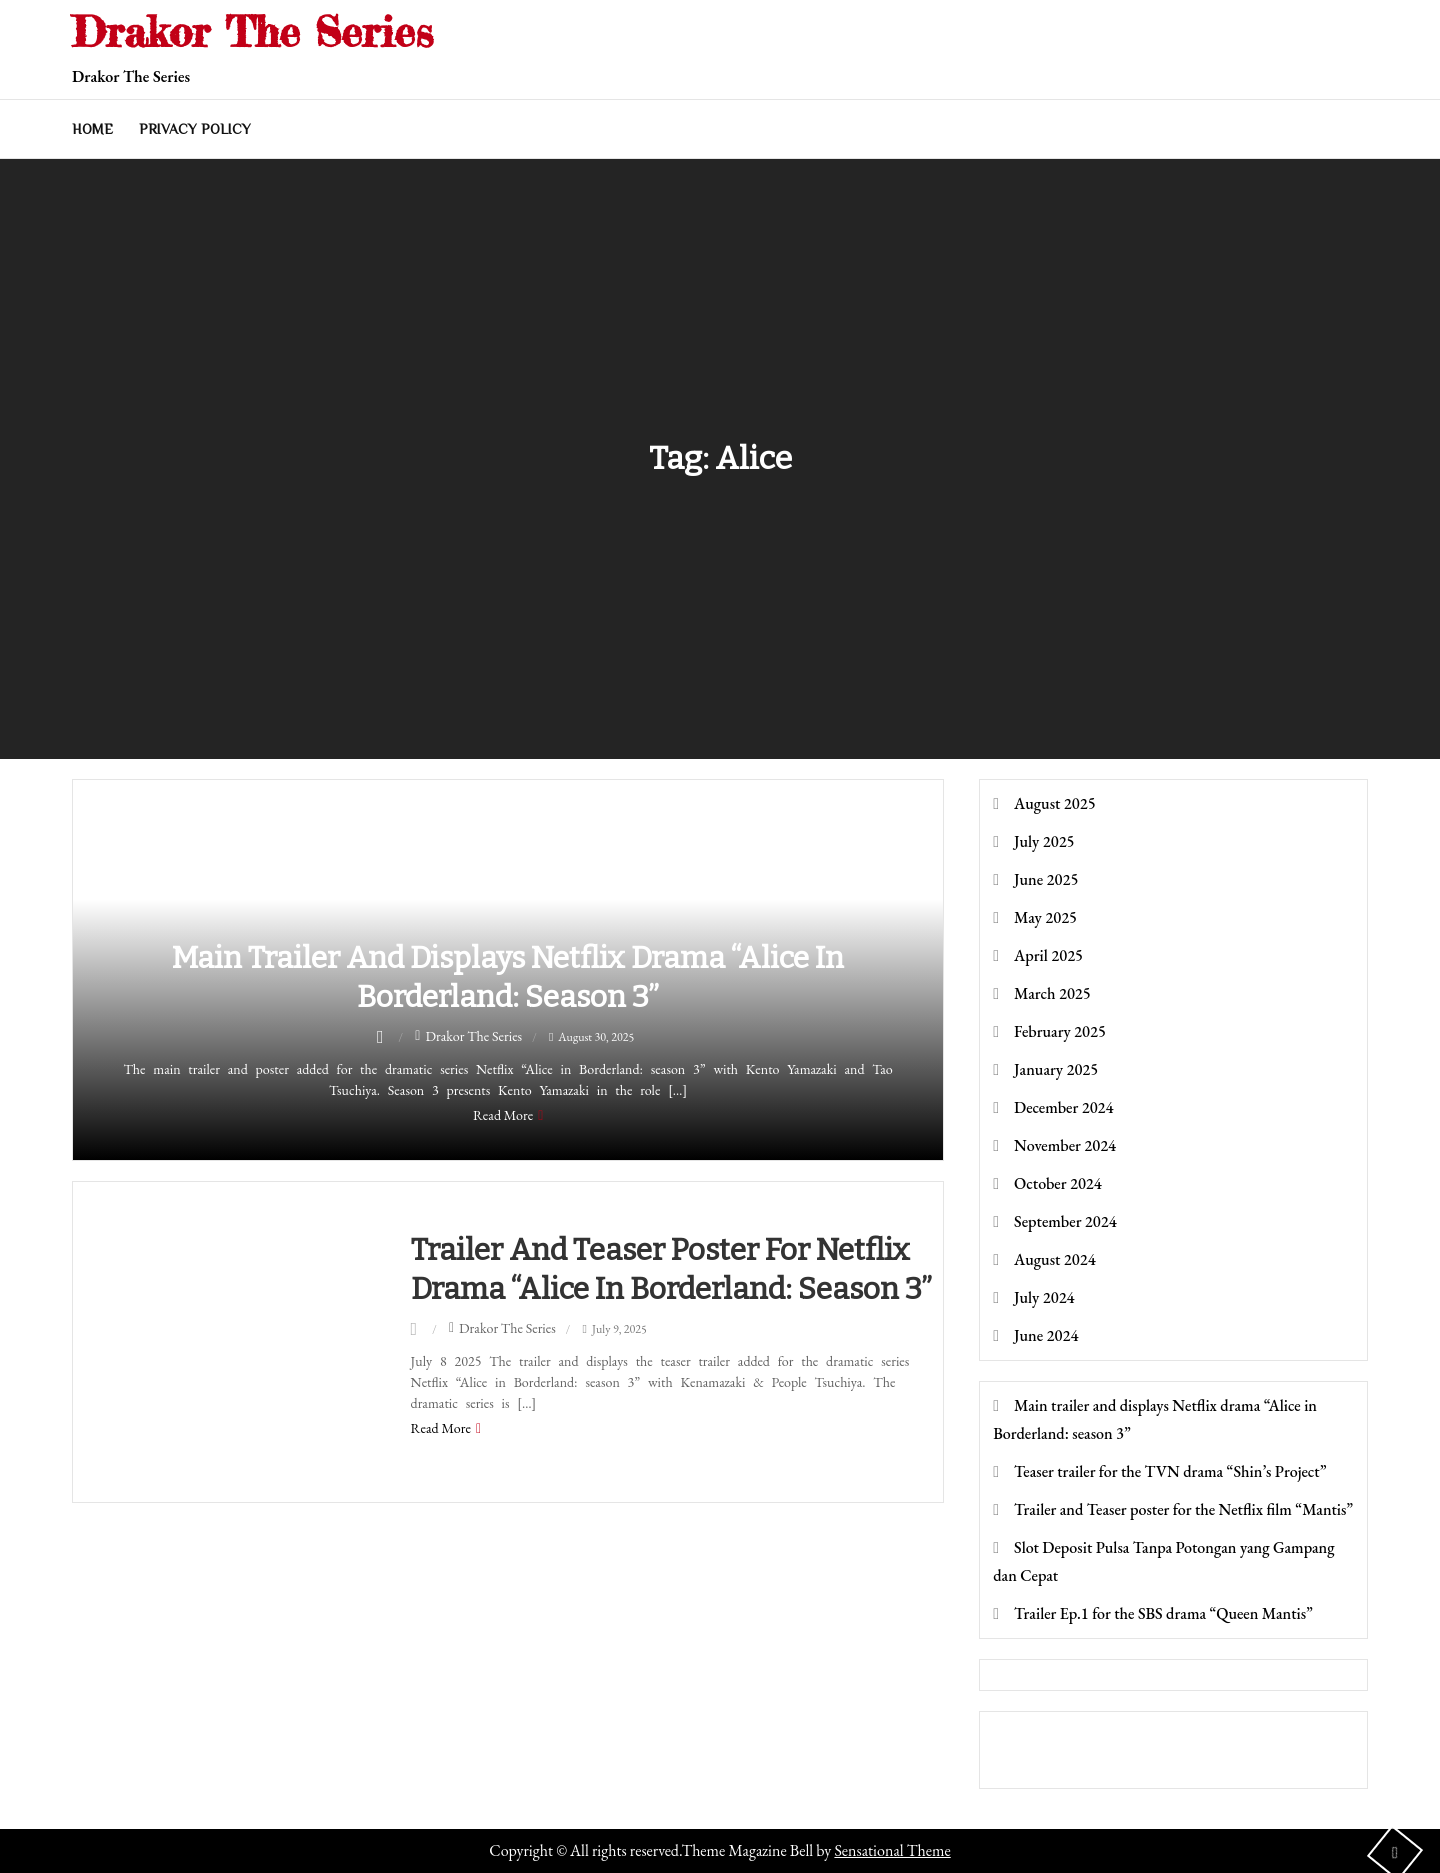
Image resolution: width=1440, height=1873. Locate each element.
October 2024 (1058, 1183)
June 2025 (1046, 879)
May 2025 (1045, 917)
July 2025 (1044, 841)
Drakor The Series (252, 31)
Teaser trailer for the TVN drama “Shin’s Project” (1170, 1471)
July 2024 (1044, 1297)
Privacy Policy (195, 129)
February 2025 (1060, 1031)
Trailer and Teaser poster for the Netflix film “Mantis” (1183, 1509)
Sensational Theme (892, 1850)
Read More (503, 1115)
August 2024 (1055, 1259)
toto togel (1019, 1735)
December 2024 (1063, 1107)
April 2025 (1048, 955)
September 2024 (1065, 1221)
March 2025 (1052, 993)
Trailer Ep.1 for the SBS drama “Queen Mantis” (1163, 1613)
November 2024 (1065, 1145)
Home (92, 129)
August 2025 (1055, 803)
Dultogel (1017, 1763)
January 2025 (1056, 1069)
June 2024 (1046, 1335)
